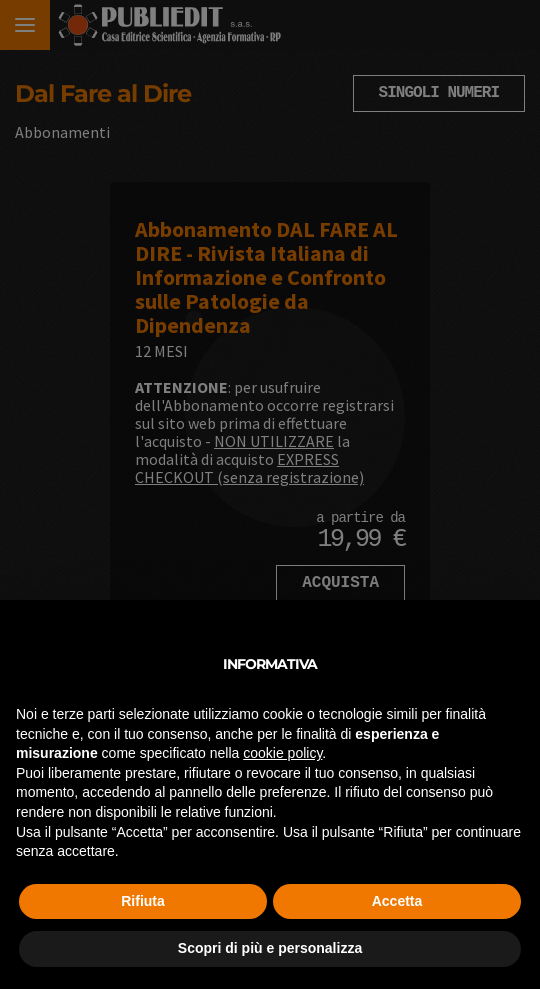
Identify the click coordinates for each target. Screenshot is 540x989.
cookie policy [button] (282, 753)
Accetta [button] (397, 901)
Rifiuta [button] (143, 901)
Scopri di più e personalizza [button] (270, 948)
